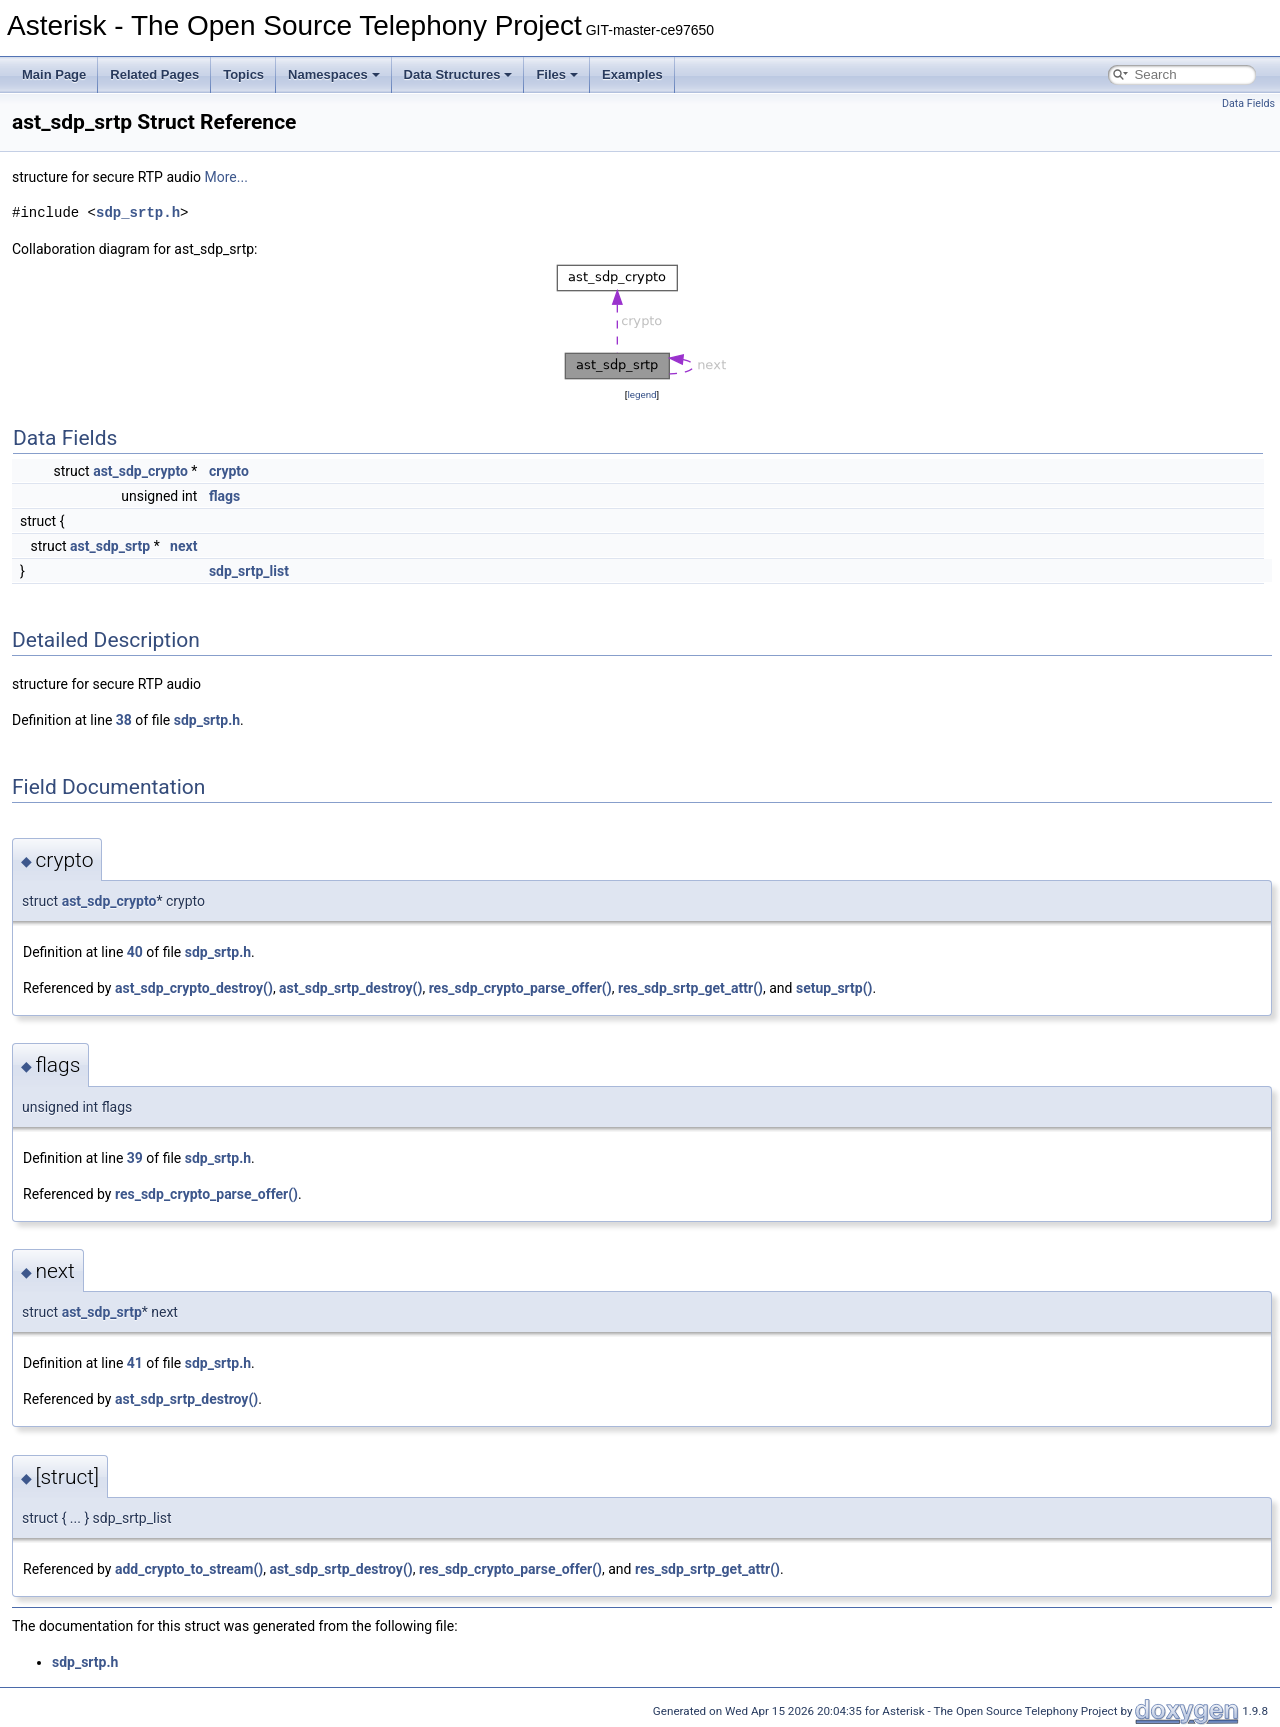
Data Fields (1248, 103)
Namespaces (334, 74)
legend (641, 394)
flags (224, 496)
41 (135, 1363)
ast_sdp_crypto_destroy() (194, 988)
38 (124, 720)
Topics (243, 74)
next (183, 546)
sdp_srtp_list (249, 571)
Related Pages (154, 74)
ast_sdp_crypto (140, 471)
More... (226, 177)
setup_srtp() (834, 988)
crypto (229, 471)
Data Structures (458, 74)
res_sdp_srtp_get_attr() (690, 988)
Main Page (54, 74)
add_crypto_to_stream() (189, 1569)
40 (135, 952)
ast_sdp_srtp (110, 546)
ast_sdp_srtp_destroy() (350, 988)
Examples (632, 74)
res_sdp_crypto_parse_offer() (520, 988)
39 (135, 1158)
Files (557, 74)
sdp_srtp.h (138, 212)
